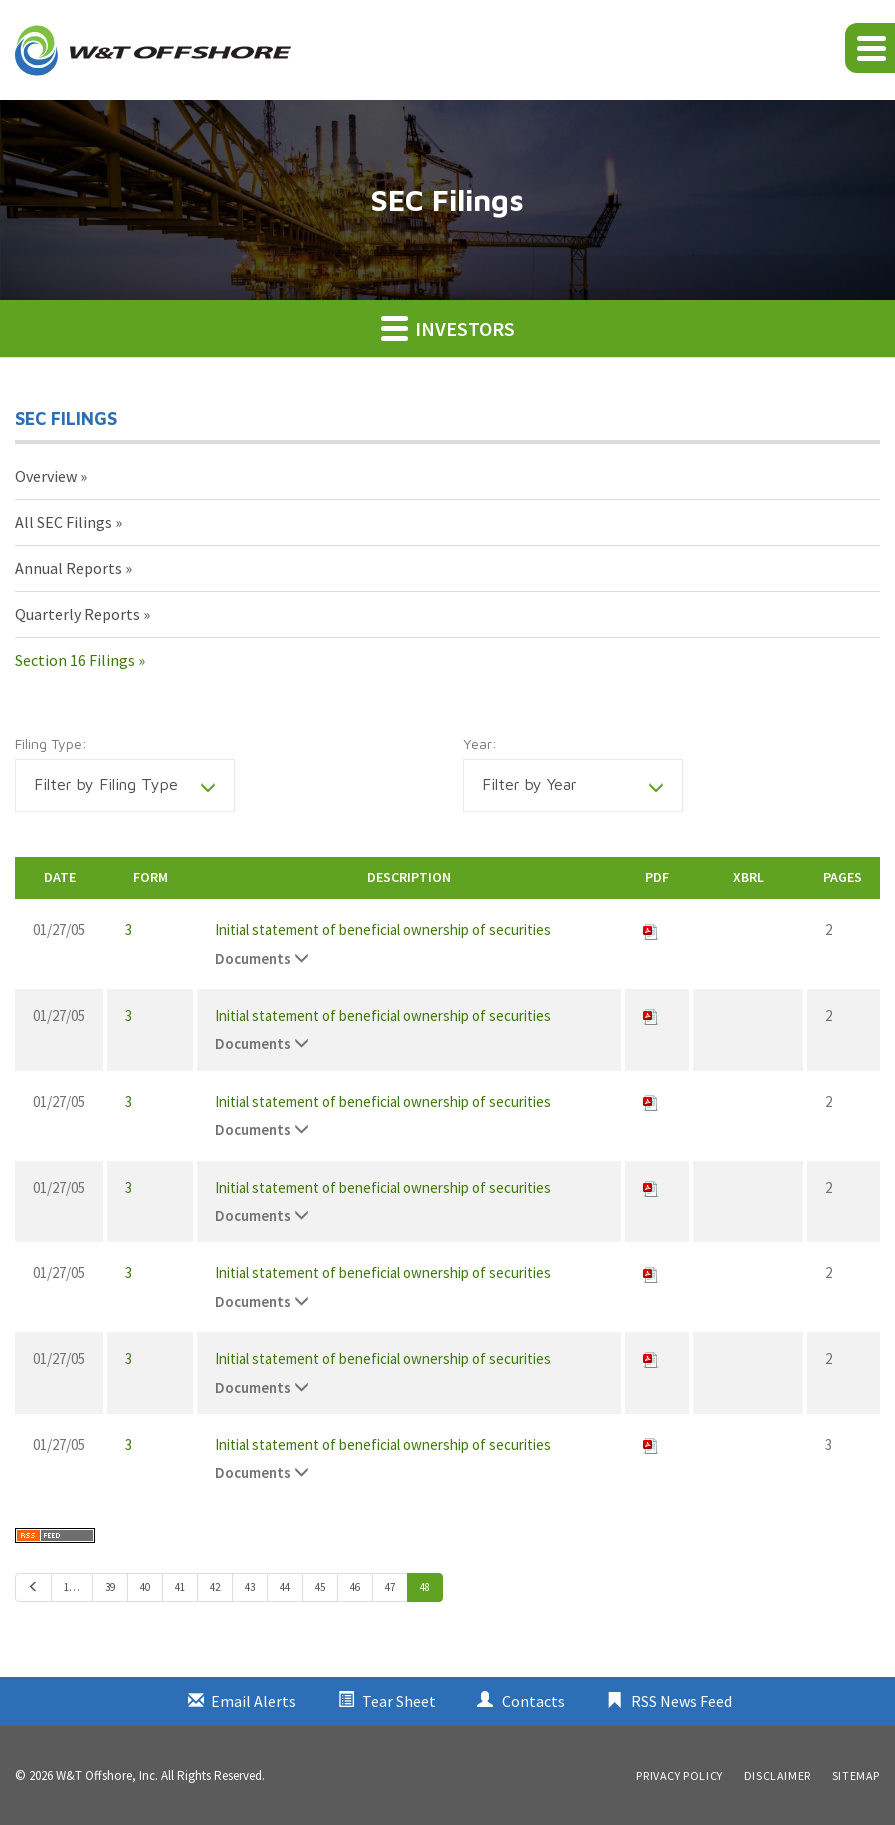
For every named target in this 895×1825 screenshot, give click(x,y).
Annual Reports (68, 568)
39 (110, 1587)
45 (320, 1587)
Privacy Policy (679, 1776)
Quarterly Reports (77, 614)
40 (145, 1587)
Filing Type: (51, 743)
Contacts (533, 1701)
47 (390, 1587)
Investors (448, 327)
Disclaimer (777, 1776)
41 (180, 1587)
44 (285, 1587)
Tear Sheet (399, 1701)
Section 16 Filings (75, 660)
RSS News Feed (681, 1701)
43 (250, 1587)
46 (355, 1587)
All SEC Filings (63, 522)
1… (72, 1587)
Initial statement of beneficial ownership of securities (383, 929)
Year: (480, 743)
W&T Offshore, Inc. (107, 1775)
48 (425, 1587)
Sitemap (856, 1776)
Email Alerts (253, 1701)
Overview (46, 476)
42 (215, 1587)
